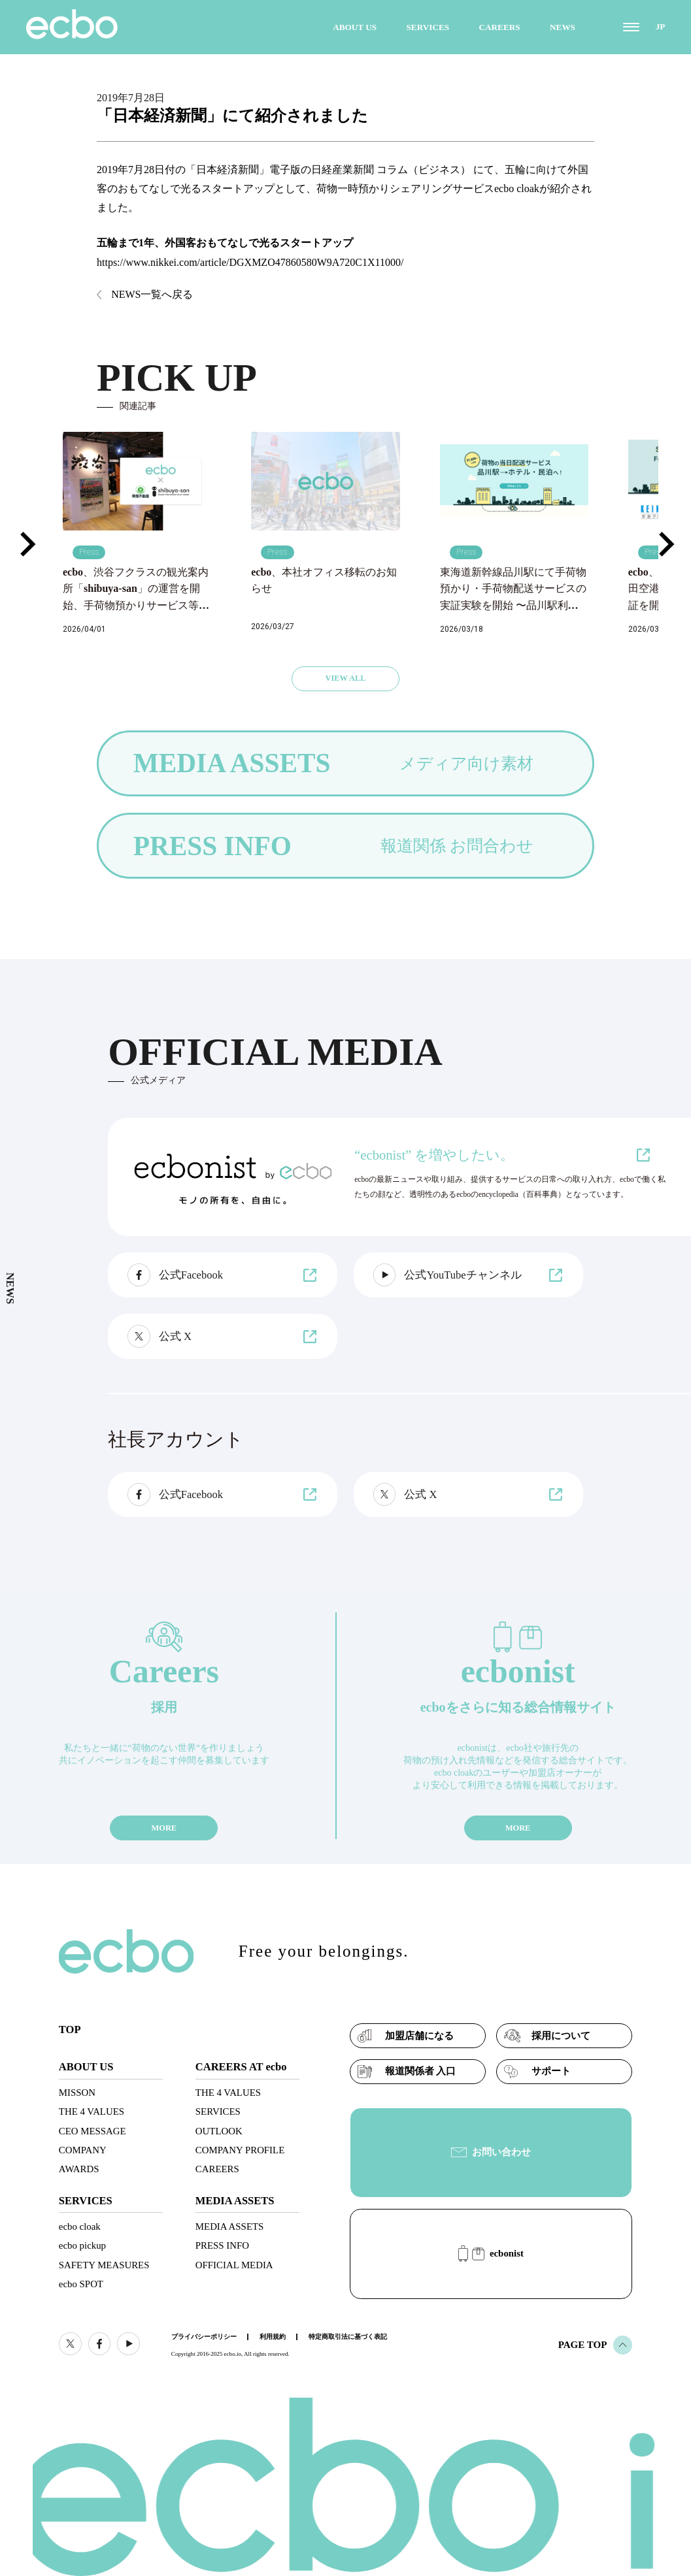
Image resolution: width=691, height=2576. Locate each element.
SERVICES (428, 27)
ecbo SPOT (81, 2284)
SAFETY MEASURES (104, 2265)
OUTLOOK (219, 2131)
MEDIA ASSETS (229, 2226)
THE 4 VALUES (91, 2111)
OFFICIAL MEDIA (234, 2265)
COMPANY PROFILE (239, 2150)
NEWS (562, 27)
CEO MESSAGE (92, 2131)
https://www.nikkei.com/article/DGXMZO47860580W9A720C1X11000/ (250, 262)
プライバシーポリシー (204, 2336)
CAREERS (499, 27)
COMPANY (83, 2150)
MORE (164, 1828)
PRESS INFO (222, 2245)
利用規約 (273, 2336)
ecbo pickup (82, 2245)
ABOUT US (355, 27)
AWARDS (79, 2169)
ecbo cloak (80, 2226)
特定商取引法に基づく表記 (348, 2336)
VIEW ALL (345, 678)
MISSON (77, 2092)
